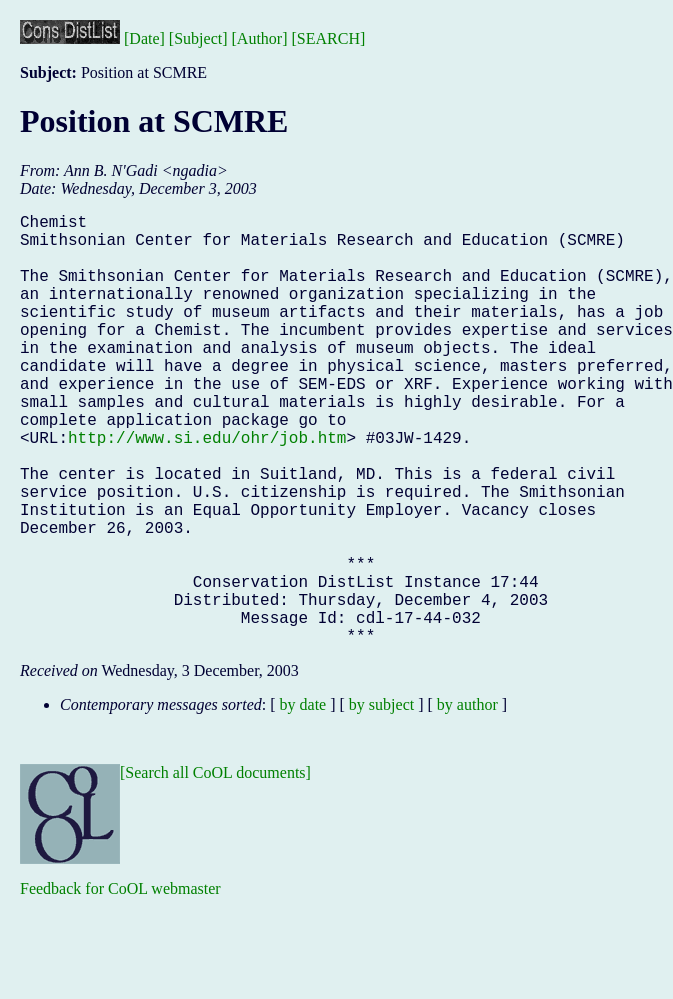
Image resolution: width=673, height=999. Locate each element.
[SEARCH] (329, 38)
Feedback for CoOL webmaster (120, 984)
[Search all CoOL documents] (215, 868)
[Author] (260, 38)
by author (467, 800)
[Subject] (198, 38)
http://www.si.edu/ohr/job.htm (207, 489)
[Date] (144, 38)
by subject (381, 800)
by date (303, 800)
